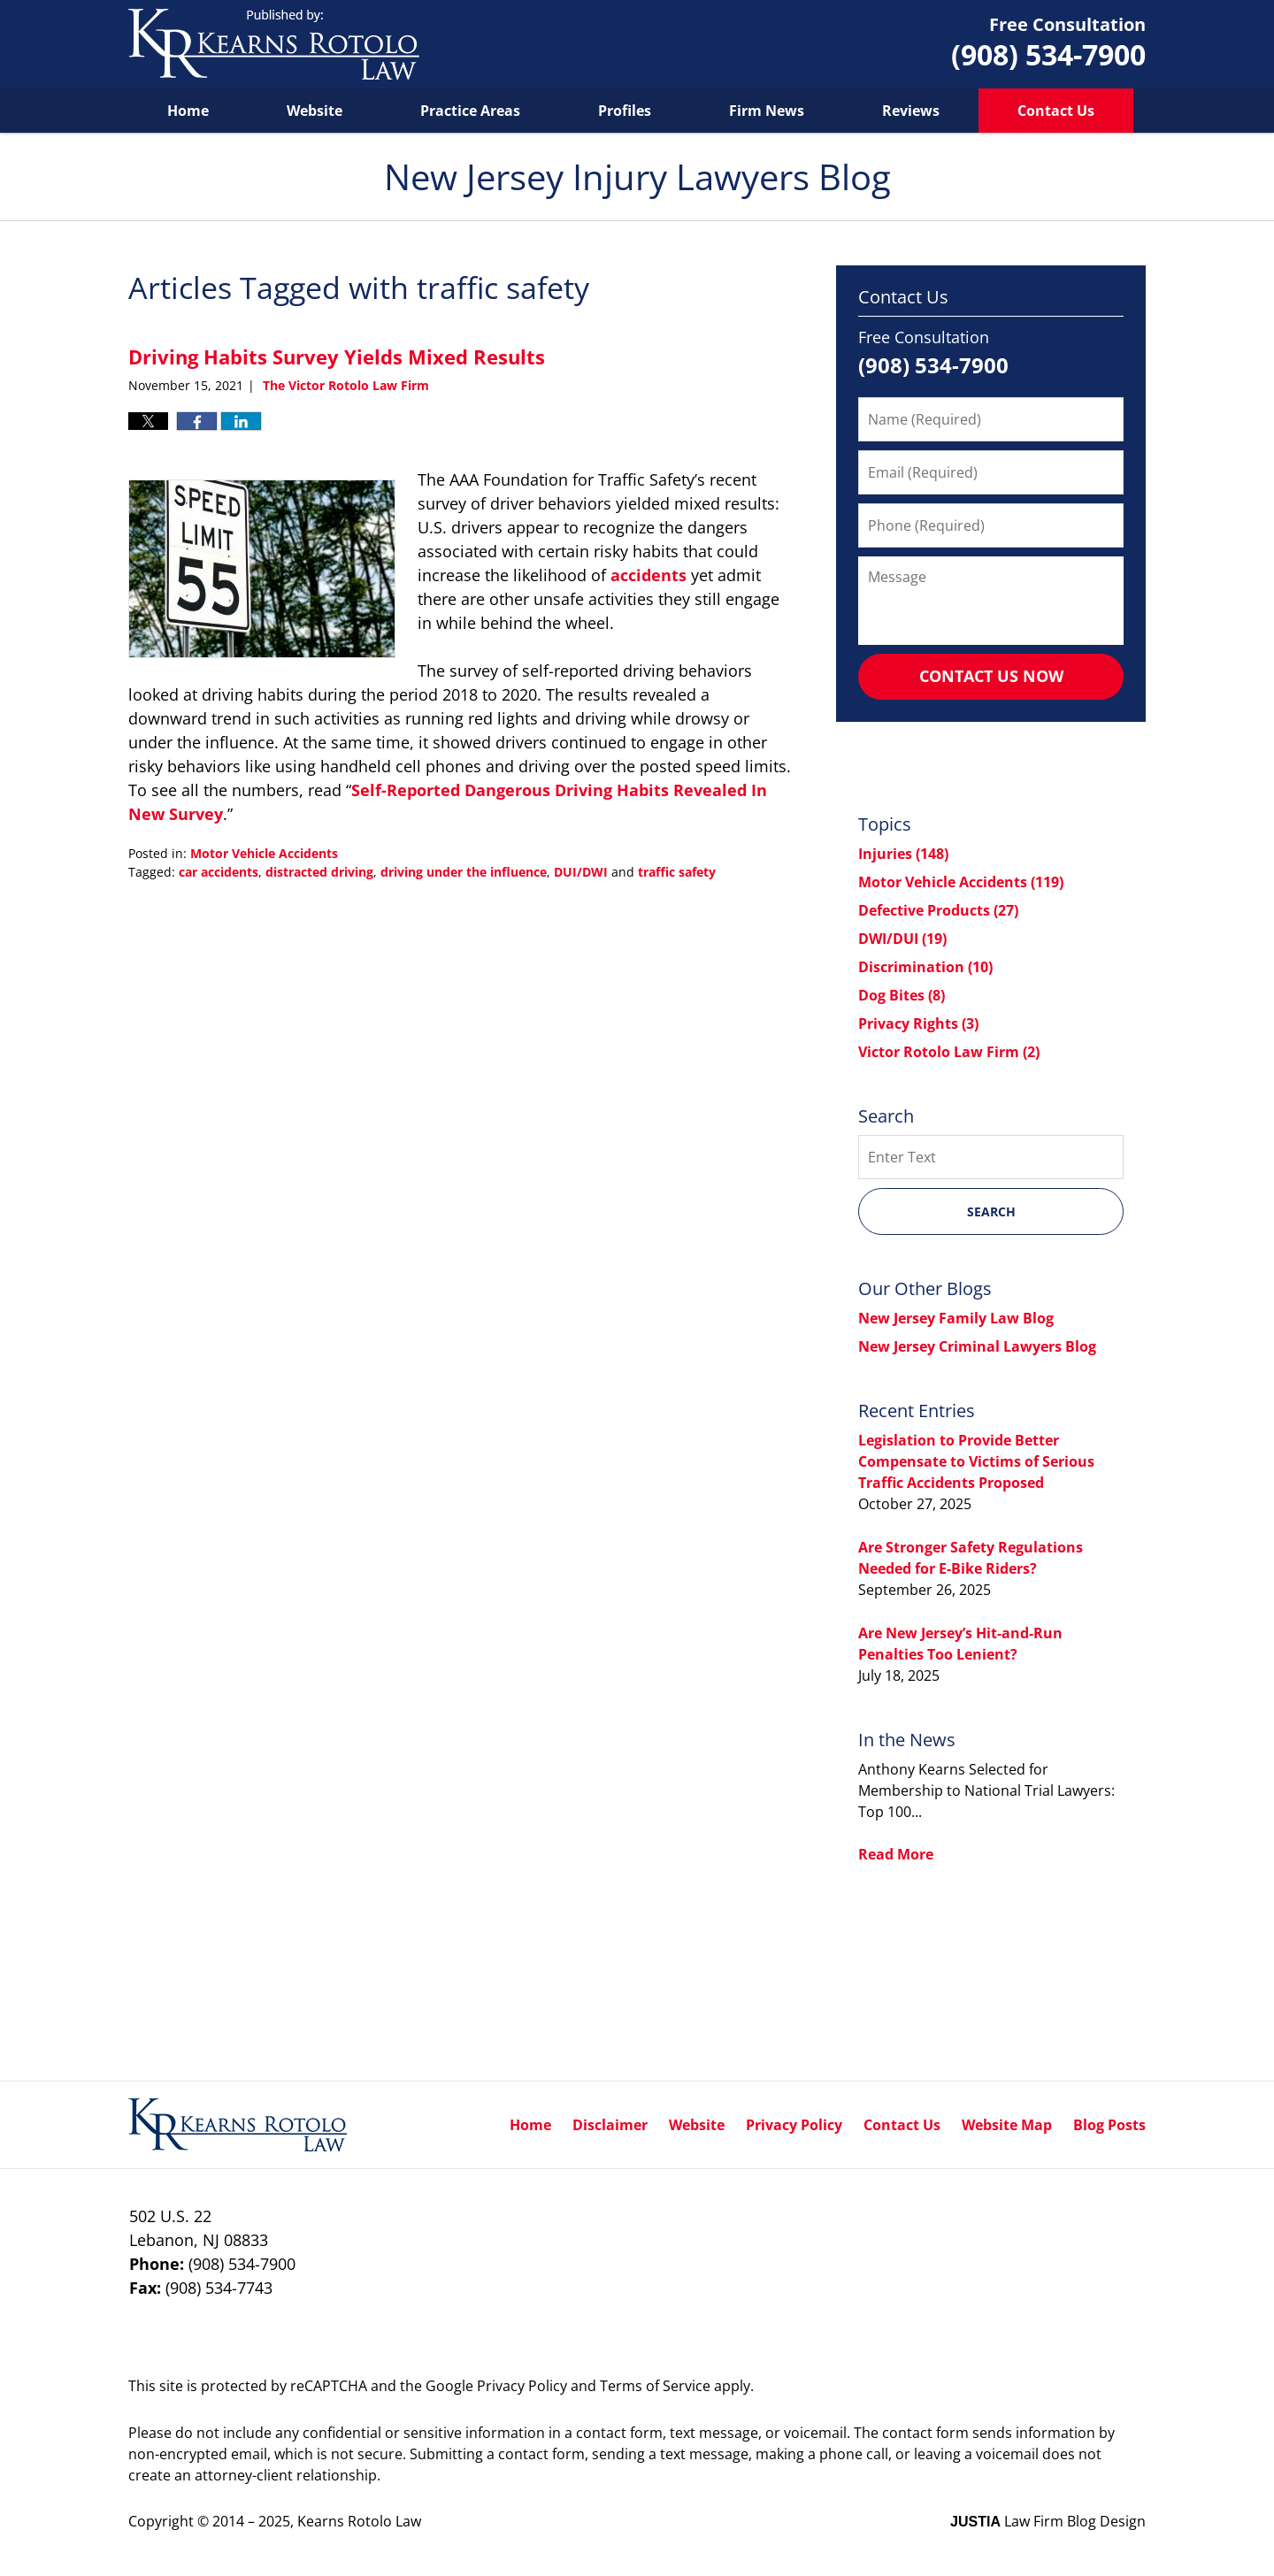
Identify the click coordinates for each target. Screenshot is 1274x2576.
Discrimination (925, 967)
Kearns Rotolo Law (359, 2521)
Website (314, 110)
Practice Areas (470, 110)
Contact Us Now (991, 675)
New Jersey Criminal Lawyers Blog (977, 1346)
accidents (648, 575)
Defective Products (938, 910)
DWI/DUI (902, 938)
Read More (895, 1854)
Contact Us (1055, 110)
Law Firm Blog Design (1048, 2521)
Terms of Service (655, 2386)
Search (991, 1211)
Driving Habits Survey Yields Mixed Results (336, 356)
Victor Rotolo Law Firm (949, 1052)
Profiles (624, 110)
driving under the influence (463, 871)
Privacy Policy (794, 2125)
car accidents (218, 871)
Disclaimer (610, 2125)
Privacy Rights (918, 1023)
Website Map (1007, 2125)
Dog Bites (901, 995)
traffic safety (677, 871)
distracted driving (319, 871)
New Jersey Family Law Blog (956, 1318)
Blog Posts (1109, 2125)
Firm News (766, 110)
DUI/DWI (581, 871)
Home (188, 110)
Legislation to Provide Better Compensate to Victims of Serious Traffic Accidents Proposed (976, 1461)
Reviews (911, 110)
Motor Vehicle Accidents (264, 853)
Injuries (903, 853)
